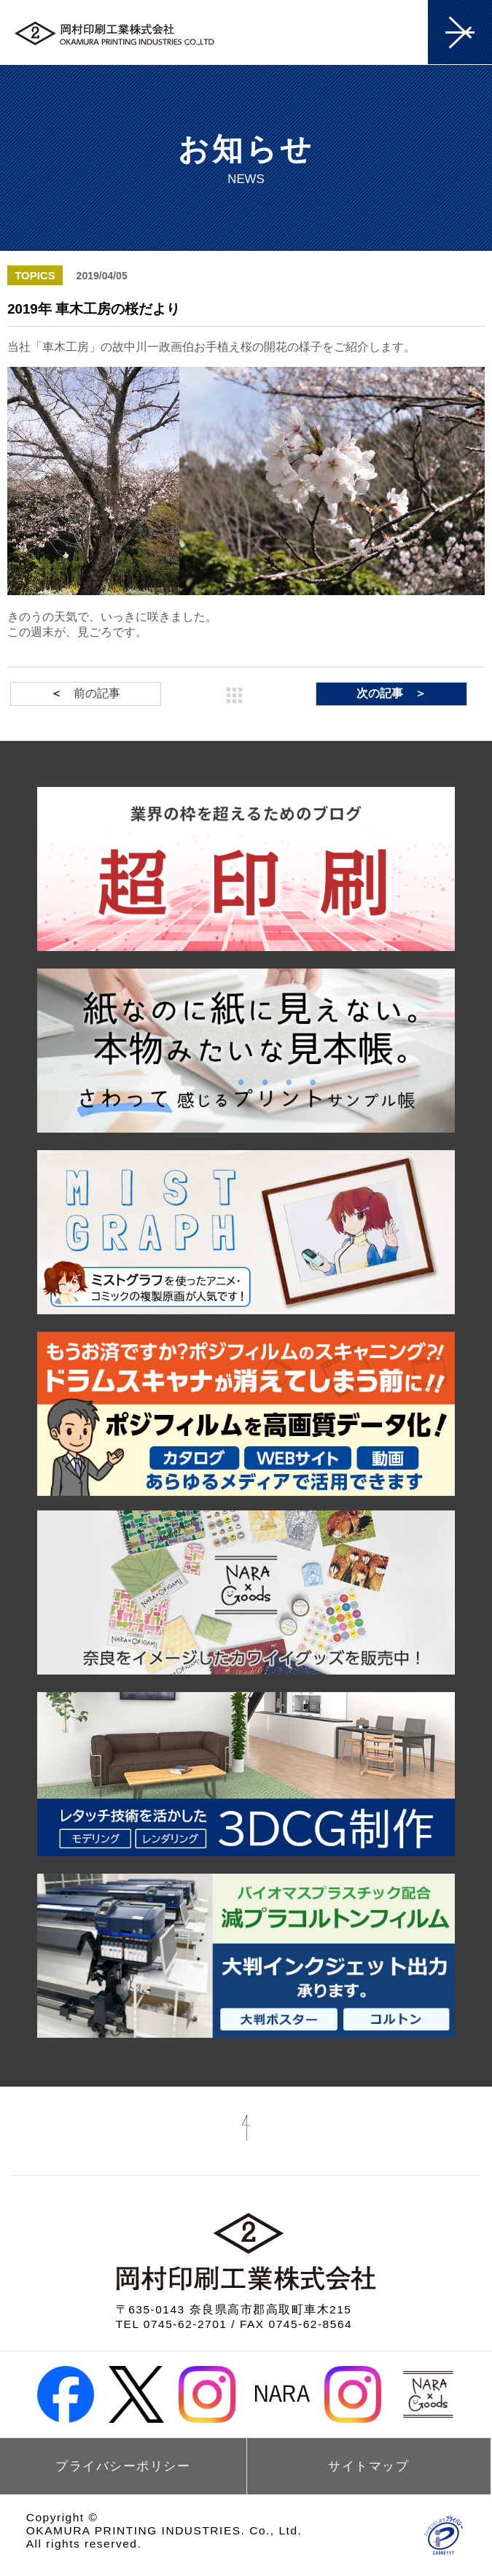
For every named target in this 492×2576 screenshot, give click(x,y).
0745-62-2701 (185, 2324)
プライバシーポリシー (122, 2466)
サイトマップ (368, 2466)
